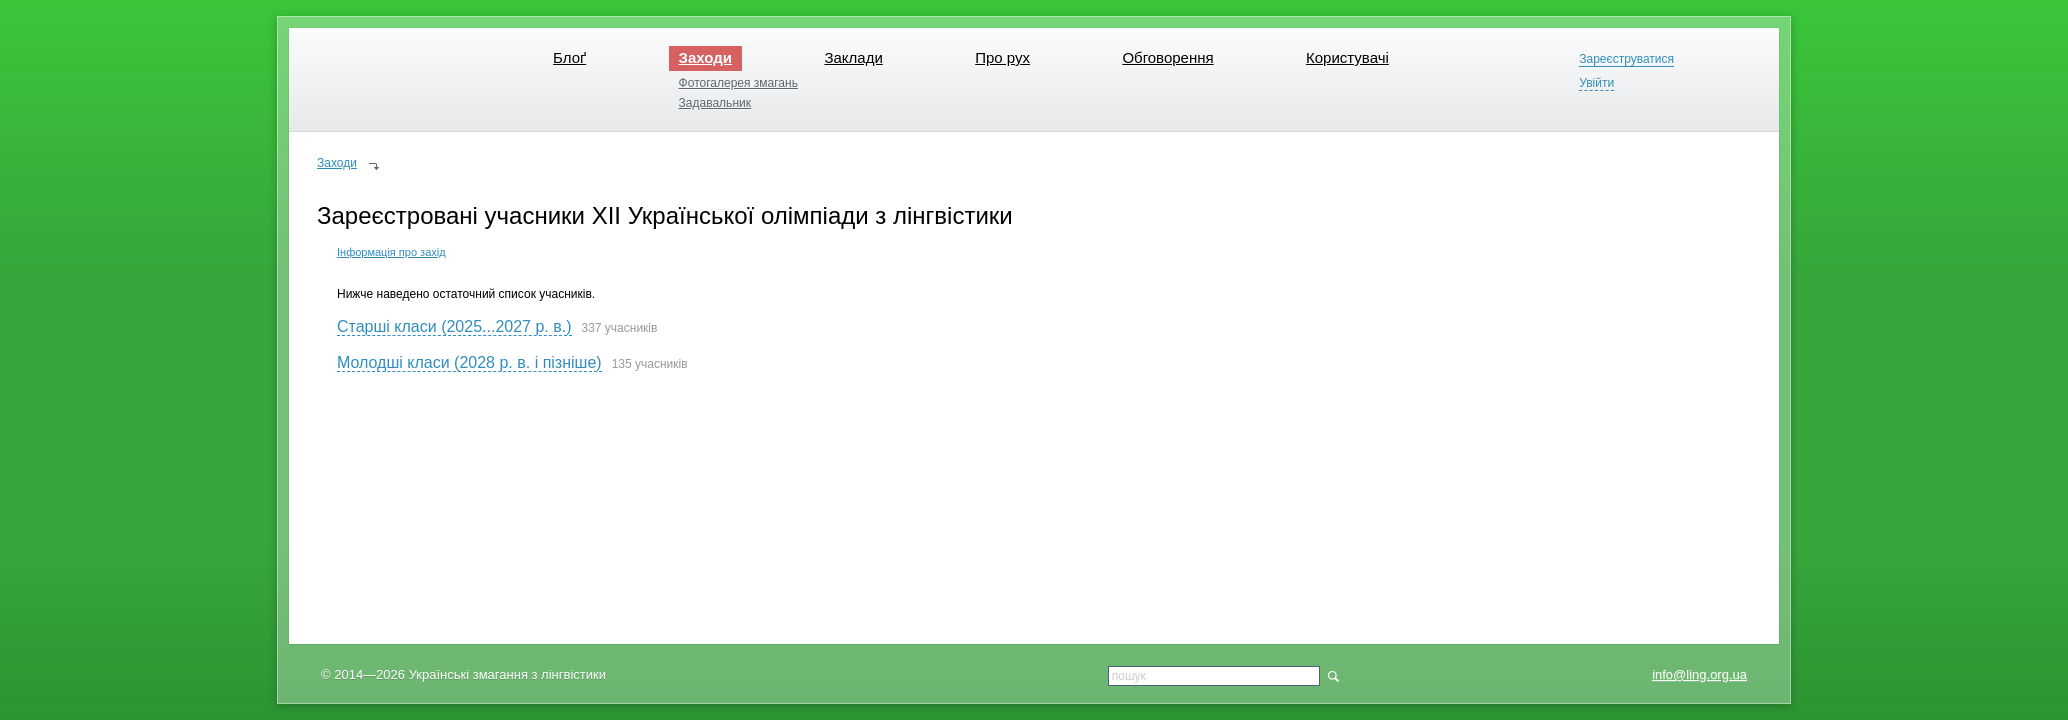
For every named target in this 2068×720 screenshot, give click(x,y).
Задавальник (715, 103)
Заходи (705, 57)
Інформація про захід (391, 252)
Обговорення (1167, 57)
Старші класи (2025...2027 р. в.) (454, 326)
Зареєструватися (1626, 59)
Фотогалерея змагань (738, 83)
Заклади (853, 57)
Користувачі (1347, 57)
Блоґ (569, 57)
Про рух (1002, 57)
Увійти (1596, 83)
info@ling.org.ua (1699, 674)
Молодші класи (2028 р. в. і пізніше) (469, 362)
